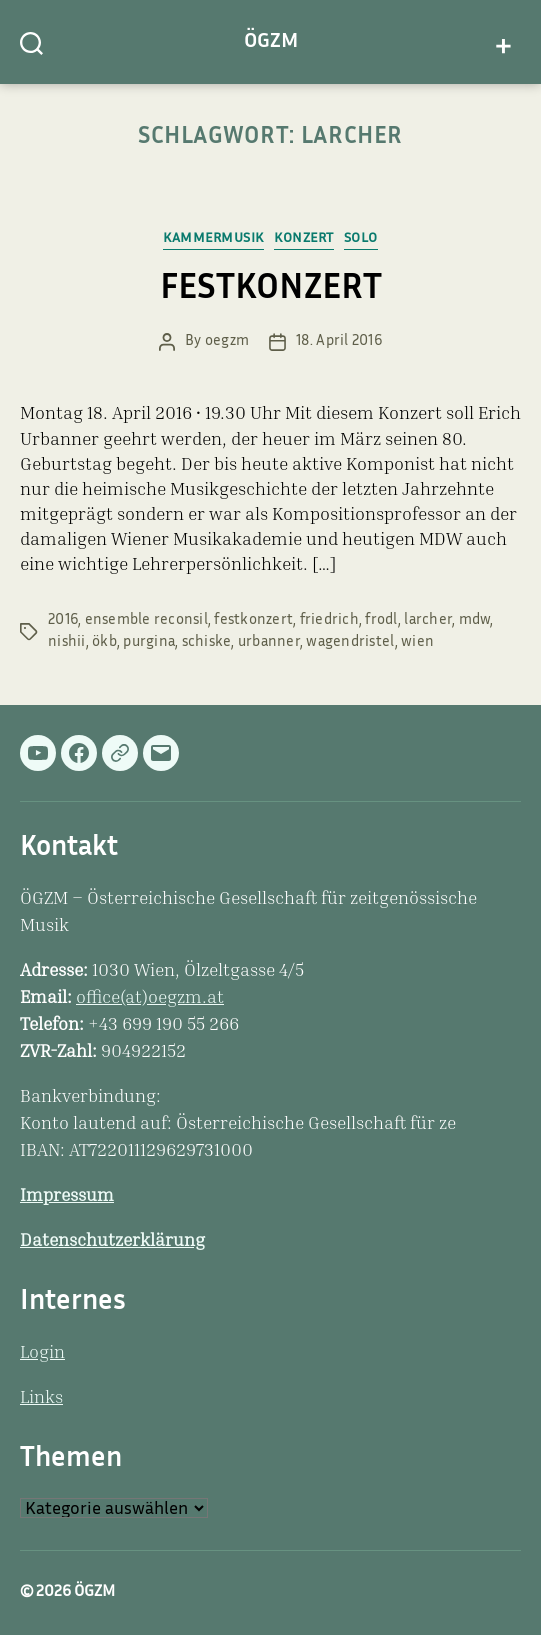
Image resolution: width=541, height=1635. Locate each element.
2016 (63, 620)
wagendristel (350, 642)
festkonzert (253, 620)
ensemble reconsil (146, 620)
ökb (104, 642)
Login (42, 1354)
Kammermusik (213, 239)
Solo (361, 239)
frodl (381, 620)
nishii (67, 642)
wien (417, 642)
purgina (149, 642)
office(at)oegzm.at (150, 999)
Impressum (67, 1197)
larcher (428, 620)
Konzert (304, 239)
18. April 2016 (339, 341)
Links (41, 1399)
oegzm (227, 341)
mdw (475, 620)
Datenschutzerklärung (112, 1242)
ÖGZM (271, 42)
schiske (207, 642)
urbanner (269, 642)
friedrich (329, 620)
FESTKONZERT (271, 290)
